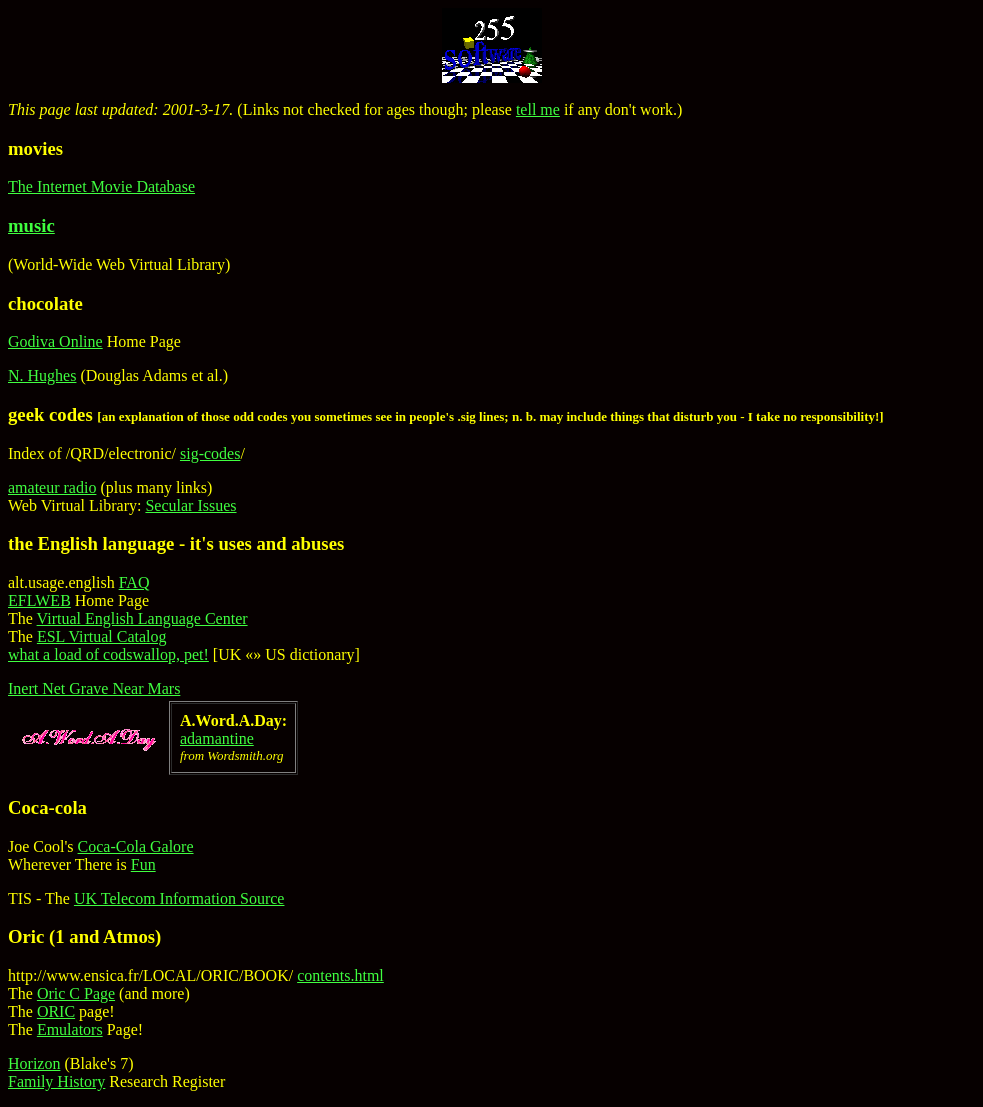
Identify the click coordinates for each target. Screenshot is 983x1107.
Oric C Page (76, 993)
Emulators (70, 1029)
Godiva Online (55, 341)
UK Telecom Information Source (179, 898)
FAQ (134, 582)
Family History (56, 1081)
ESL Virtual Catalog (102, 636)
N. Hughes (42, 375)
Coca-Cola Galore (136, 846)
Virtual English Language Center (142, 618)
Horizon (34, 1063)
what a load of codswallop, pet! (108, 654)
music (31, 225)
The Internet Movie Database (101, 186)
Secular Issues (190, 505)
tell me (538, 109)
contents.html (340, 975)
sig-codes (210, 453)
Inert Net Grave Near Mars (94, 688)
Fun (143, 864)
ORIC (56, 1011)
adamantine (217, 738)
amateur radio (52, 487)
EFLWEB (39, 600)
